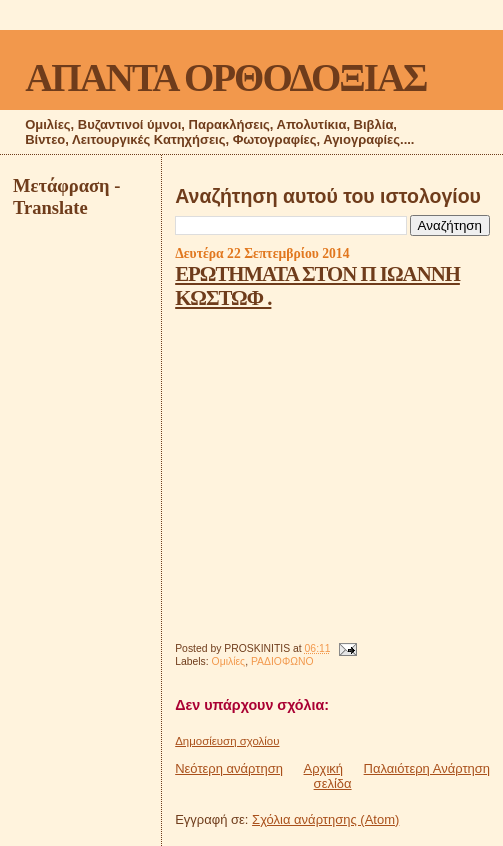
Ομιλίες (229, 661)
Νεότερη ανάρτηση (229, 768)
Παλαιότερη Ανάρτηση (427, 768)
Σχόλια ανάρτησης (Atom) (325, 819)
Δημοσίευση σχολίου (227, 741)
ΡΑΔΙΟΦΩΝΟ (282, 661)
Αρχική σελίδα (328, 776)
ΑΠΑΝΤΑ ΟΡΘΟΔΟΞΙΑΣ (225, 77)
